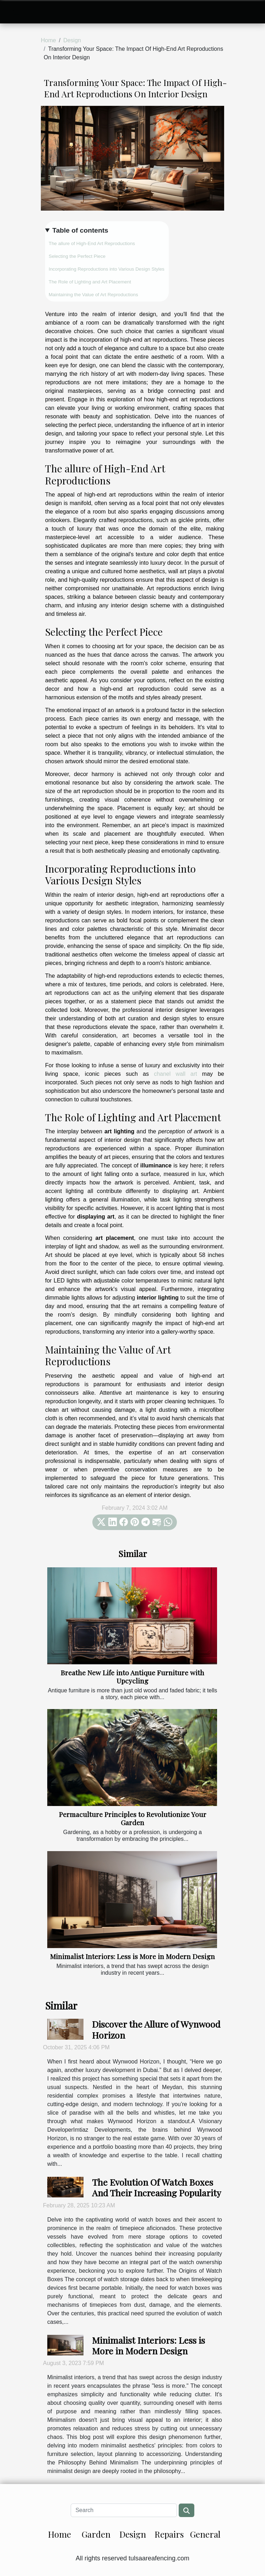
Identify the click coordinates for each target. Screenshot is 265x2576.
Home (48, 40)
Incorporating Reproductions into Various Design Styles (106, 269)
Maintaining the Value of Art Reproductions (93, 294)
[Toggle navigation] (16, 12)
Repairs (169, 2534)
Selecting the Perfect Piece (77, 256)
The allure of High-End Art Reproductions (92, 243)
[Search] (124, 2510)
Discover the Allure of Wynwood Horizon (156, 2029)
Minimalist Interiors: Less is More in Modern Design (132, 1956)
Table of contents (80, 230)
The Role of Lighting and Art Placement (90, 281)
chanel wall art (175, 1074)
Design (72, 40)
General (205, 2534)
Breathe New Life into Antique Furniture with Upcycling (132, 1676)
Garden (96, 2534)
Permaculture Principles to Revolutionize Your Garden (132, 1818)
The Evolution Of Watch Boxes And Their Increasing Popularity (156, 2187)
